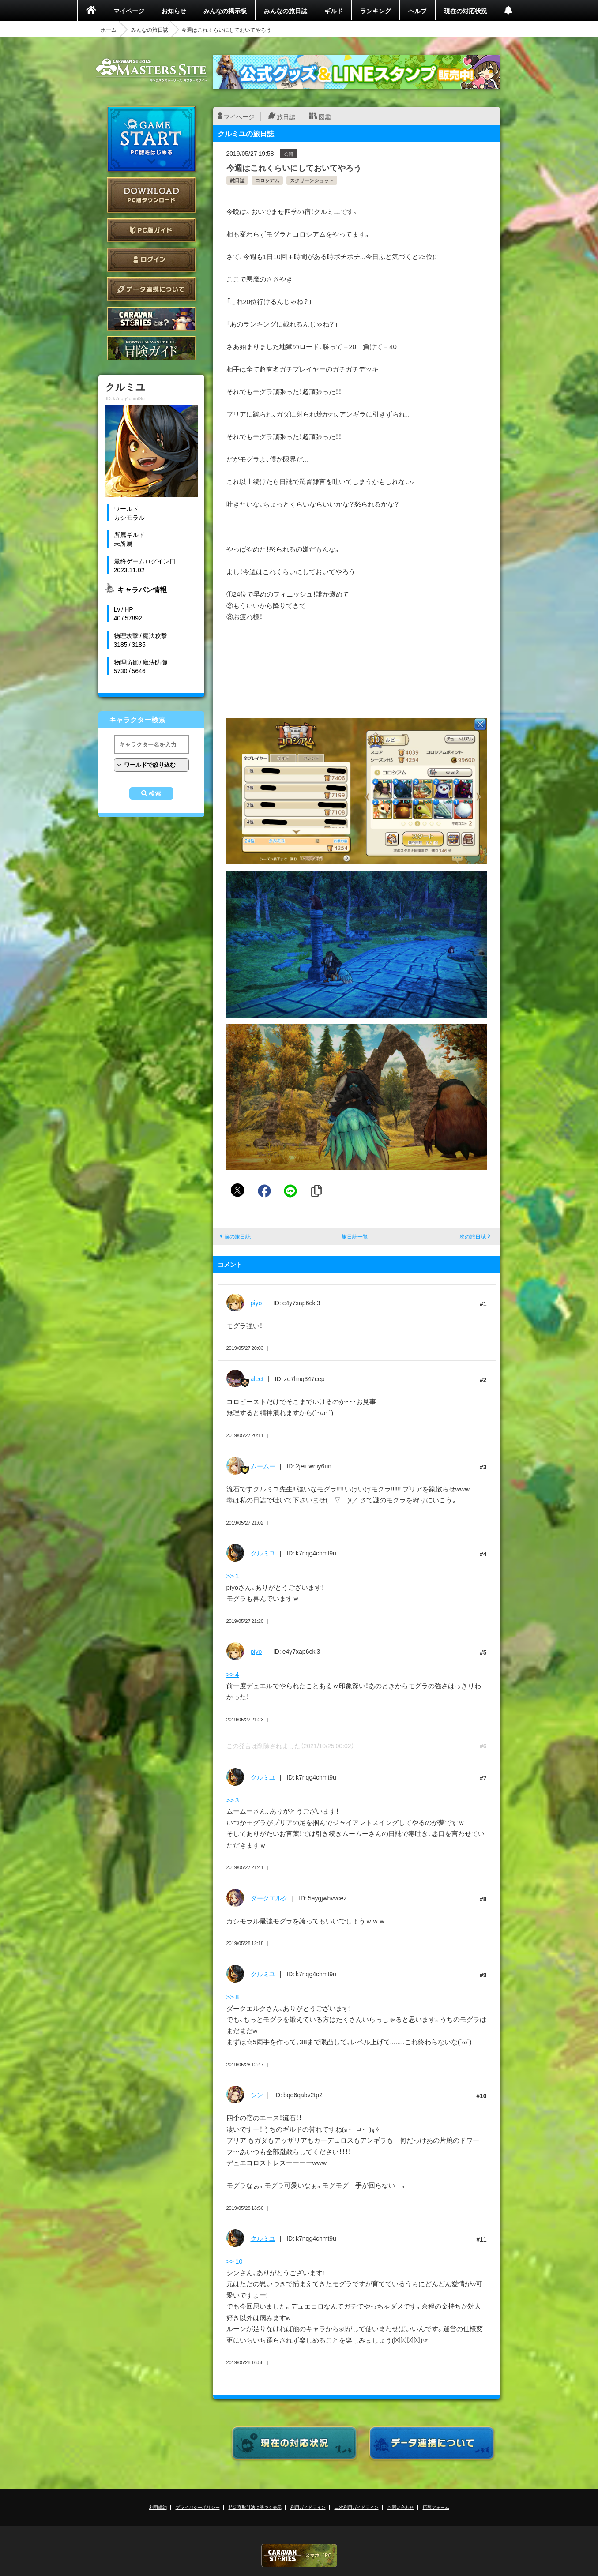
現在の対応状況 (465, 10)
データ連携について (151, 289)
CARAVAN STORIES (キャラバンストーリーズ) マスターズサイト (151, 70)
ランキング (375, 10)
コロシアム (267, 180)
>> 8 (232, 1996)
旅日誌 (286, 116)
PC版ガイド (151, 230)
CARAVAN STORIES (299, 2555)
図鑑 (325, 116)
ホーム (109, 30)
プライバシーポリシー (198, 2507)
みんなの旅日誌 (285, 10)
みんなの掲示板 (225, 10)
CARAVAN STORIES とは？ (151, 319)
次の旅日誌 (472, 1236)
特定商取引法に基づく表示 (255, 2507)
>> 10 (234, 2261)
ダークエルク (269, 1897)
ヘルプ (417, 10)
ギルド (333, 10)
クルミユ (263, 1552)
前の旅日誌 (237, 1236)
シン (257, 2094)
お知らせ (174, 10)
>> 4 (232, 1674)
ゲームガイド (151, 348)
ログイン (151, 260)
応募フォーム (436, 2507)
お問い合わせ (400, 2507)
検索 (155, 793)
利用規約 (158, 2507)
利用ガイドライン (308, 2507)
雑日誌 (237, 180)
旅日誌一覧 (355, 1236)
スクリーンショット (312, 180)
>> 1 (232, 1576)
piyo (256, 1302)
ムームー (263, 1465)
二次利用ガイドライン (357, 2507)
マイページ (128, 10)
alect (257, 1378)
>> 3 (232, 1800)
